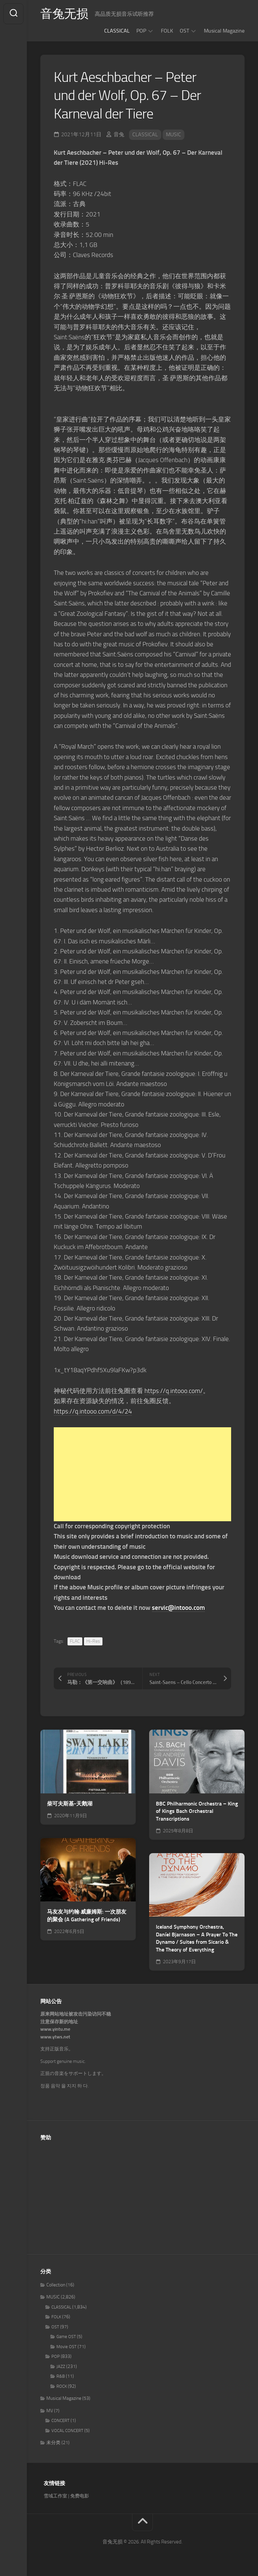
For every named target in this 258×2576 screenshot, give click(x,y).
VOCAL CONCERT (67, 2430)
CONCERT (60, 2420)
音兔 (119, 134)
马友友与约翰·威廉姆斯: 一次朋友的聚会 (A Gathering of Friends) (86, 1916)
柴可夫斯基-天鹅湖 (69, 1803)
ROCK (61, 2386)
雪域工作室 (55, 2496)
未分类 (53, 2442)
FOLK (167, 31)
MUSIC (173, 134)
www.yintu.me (55, 2029)
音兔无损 (64, 14)
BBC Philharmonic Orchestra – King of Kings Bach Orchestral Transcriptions (197, 1811)
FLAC (75, 1641)
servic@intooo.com (178, 1608)
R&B (60, 2376)
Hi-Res (93, 1641)
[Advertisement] (142, 1474)
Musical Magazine (224, 31)
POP (141, 31)
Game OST (66, 2336)
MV (49, 2411)
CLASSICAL (117, 31)
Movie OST (66, 2346)
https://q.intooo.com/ (173, 1391)
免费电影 (79, 2496)
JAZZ (60, 2366)
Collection (55, 2285)
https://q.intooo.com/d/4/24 (93, 1411)
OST (184, 31)
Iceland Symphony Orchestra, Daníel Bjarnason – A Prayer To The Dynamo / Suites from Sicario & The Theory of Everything (197, 1938)
